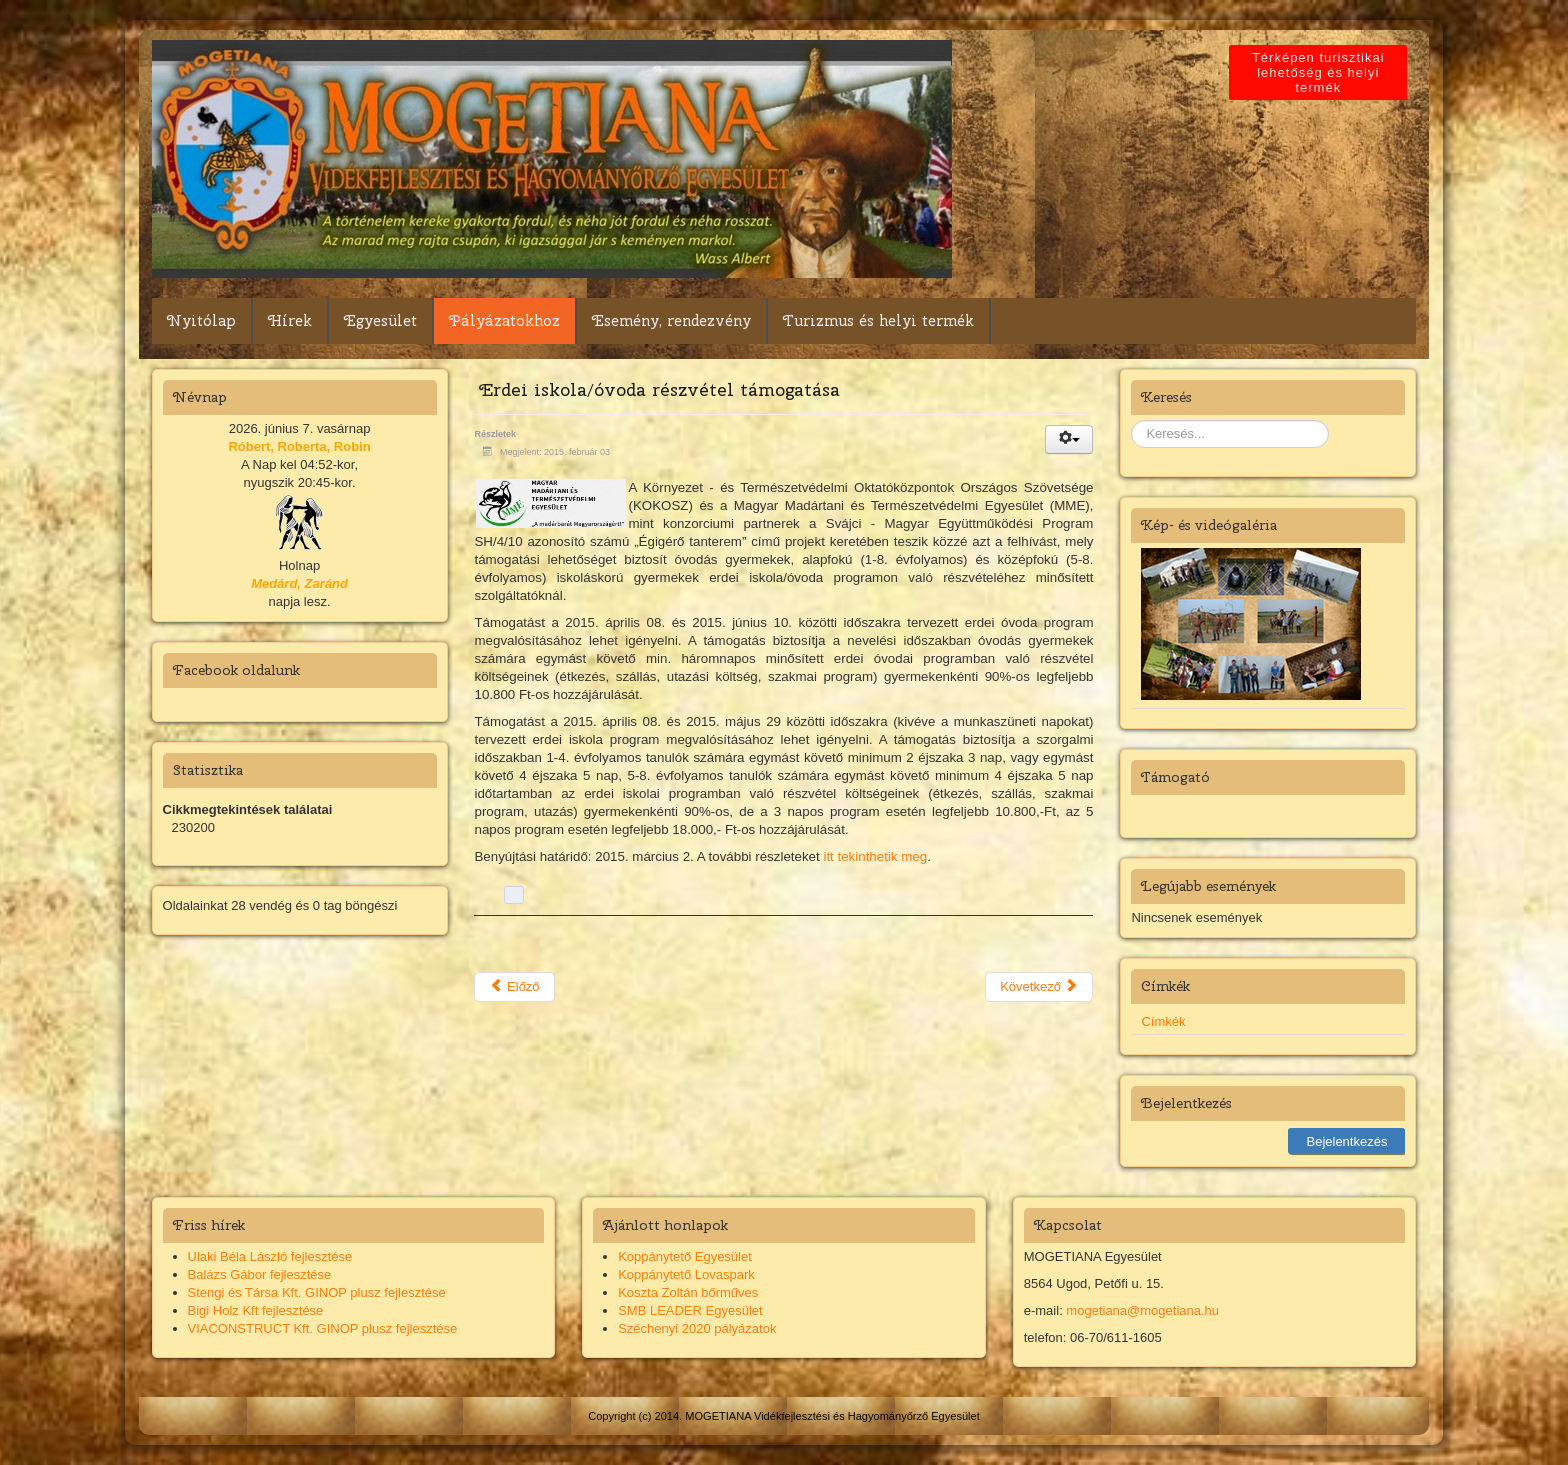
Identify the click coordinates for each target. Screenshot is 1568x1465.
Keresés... (1131, 420)
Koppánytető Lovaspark (686, 1274)
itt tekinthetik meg (875, 856)
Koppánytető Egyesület (685, 1256)
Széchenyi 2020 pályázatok (697, 1328)
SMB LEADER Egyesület (690, 1310)
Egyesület (380, 321)
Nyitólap (201, 321)
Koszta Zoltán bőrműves (688, 1292)
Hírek (290, 321)
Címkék (1163, 1021)
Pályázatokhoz (504, 321)
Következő (1039, 986)
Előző (514, 986)
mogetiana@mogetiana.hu (1142, 1310)
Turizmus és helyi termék (878, 321)
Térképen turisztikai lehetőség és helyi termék (1322, 72)
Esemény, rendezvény (671, 321)
